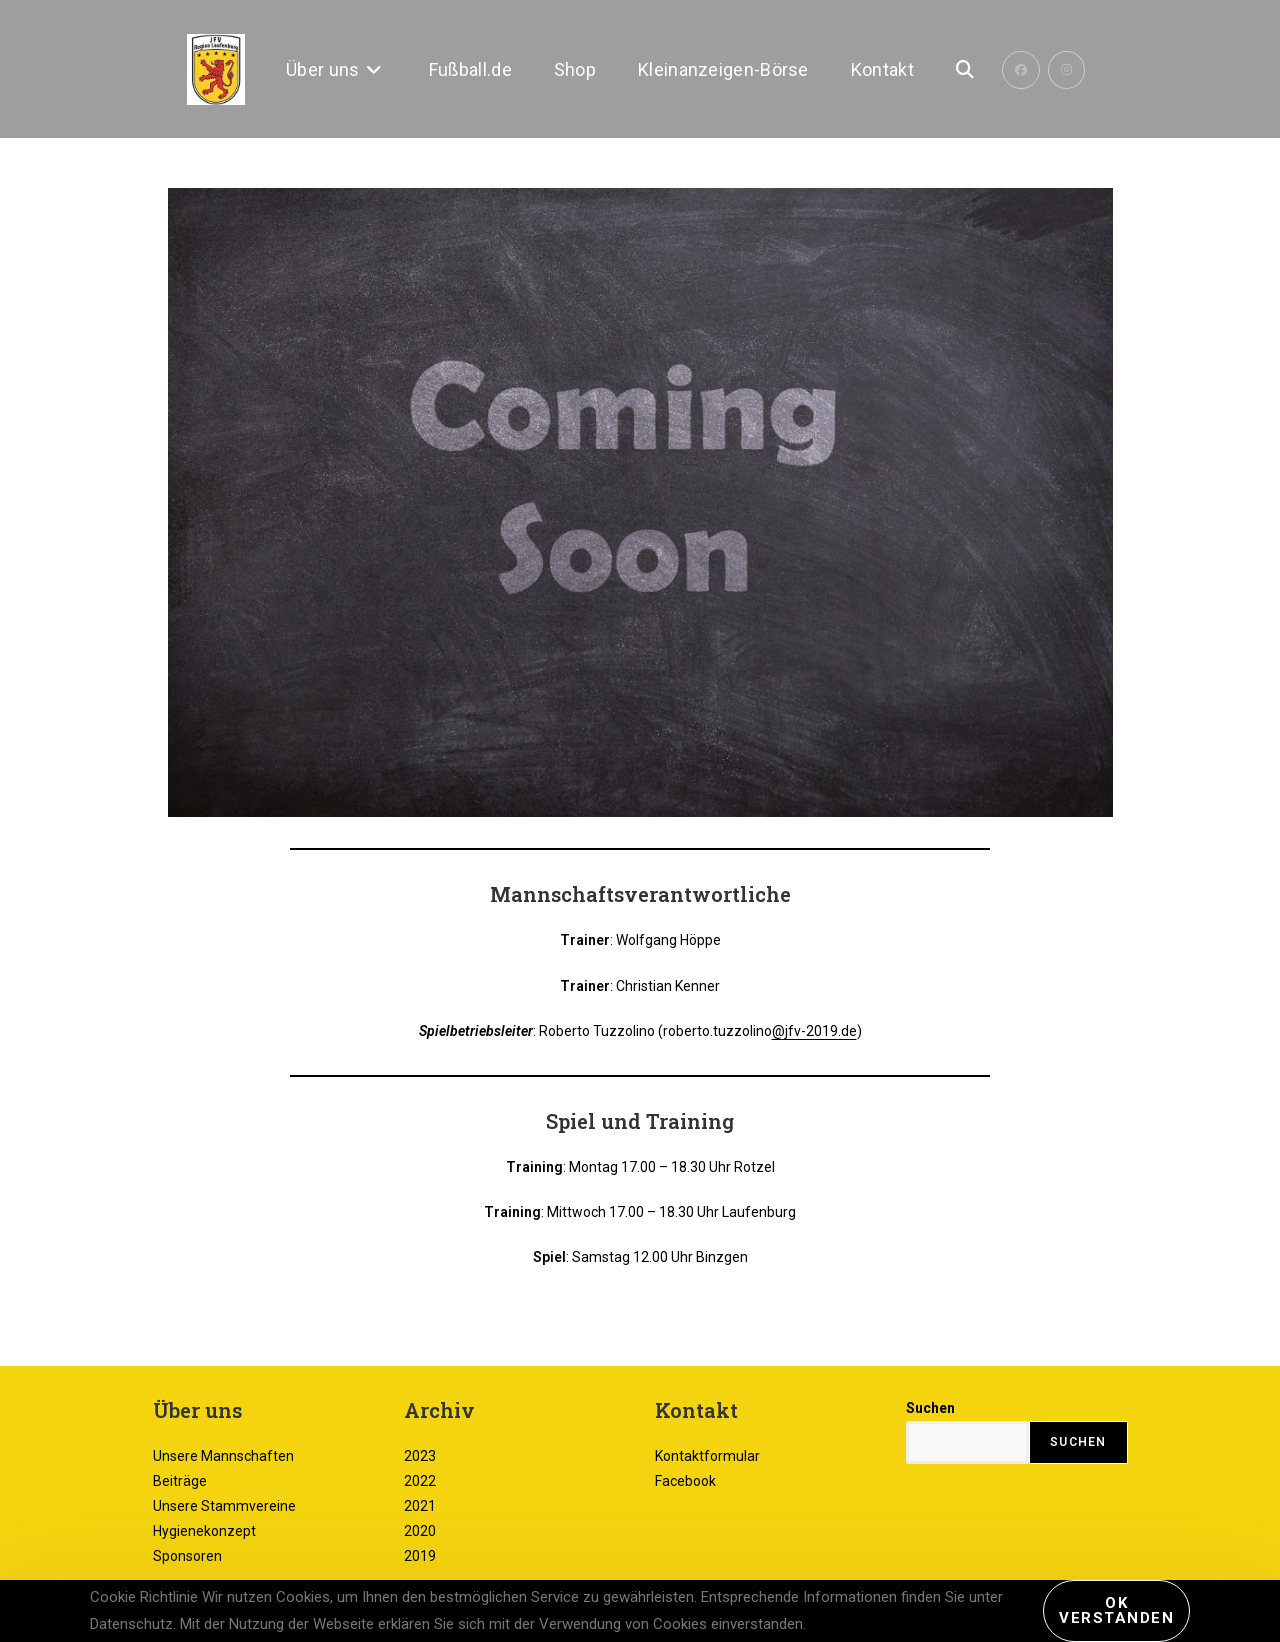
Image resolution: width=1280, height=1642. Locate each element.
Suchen (930, 1408)
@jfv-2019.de (814, 1031)
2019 (420, 1556)
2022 (420, 1481)
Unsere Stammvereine (224, 1506)
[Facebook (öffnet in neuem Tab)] (1021, 70)
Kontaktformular (707, 1456)
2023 (420, 1456)
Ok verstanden (1116, 1610)
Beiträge (180, 1481)
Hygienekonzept (204, 1531)
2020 (420, 1531)
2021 (420, 1506)
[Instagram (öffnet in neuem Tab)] (1066, 70)
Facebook (685, 1481)
